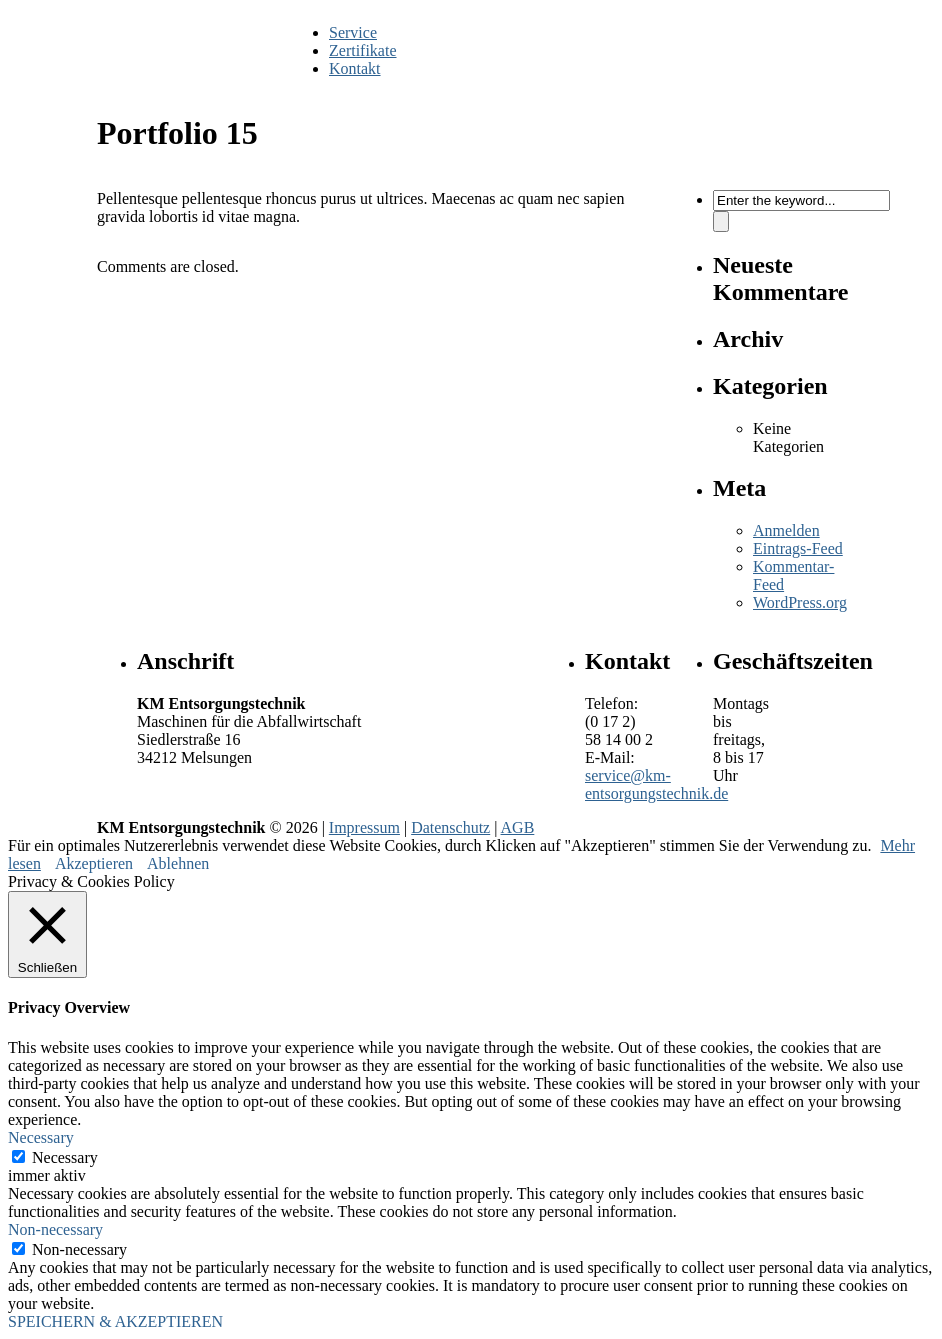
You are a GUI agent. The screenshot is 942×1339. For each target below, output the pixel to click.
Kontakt (355, 68)
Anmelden (786, 530)
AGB (518, 827)
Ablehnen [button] (178, 863)
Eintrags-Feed (798, 548)
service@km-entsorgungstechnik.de (656, 784)
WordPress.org (800, 602)
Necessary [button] (41, 1137)
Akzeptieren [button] (94, 863)
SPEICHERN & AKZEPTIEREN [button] (115, 1321)
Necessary (65, 1157)
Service (353, 32)
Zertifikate (363, 50)
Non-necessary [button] (55, 1229)
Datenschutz (450, 827)
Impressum (364, 827)
